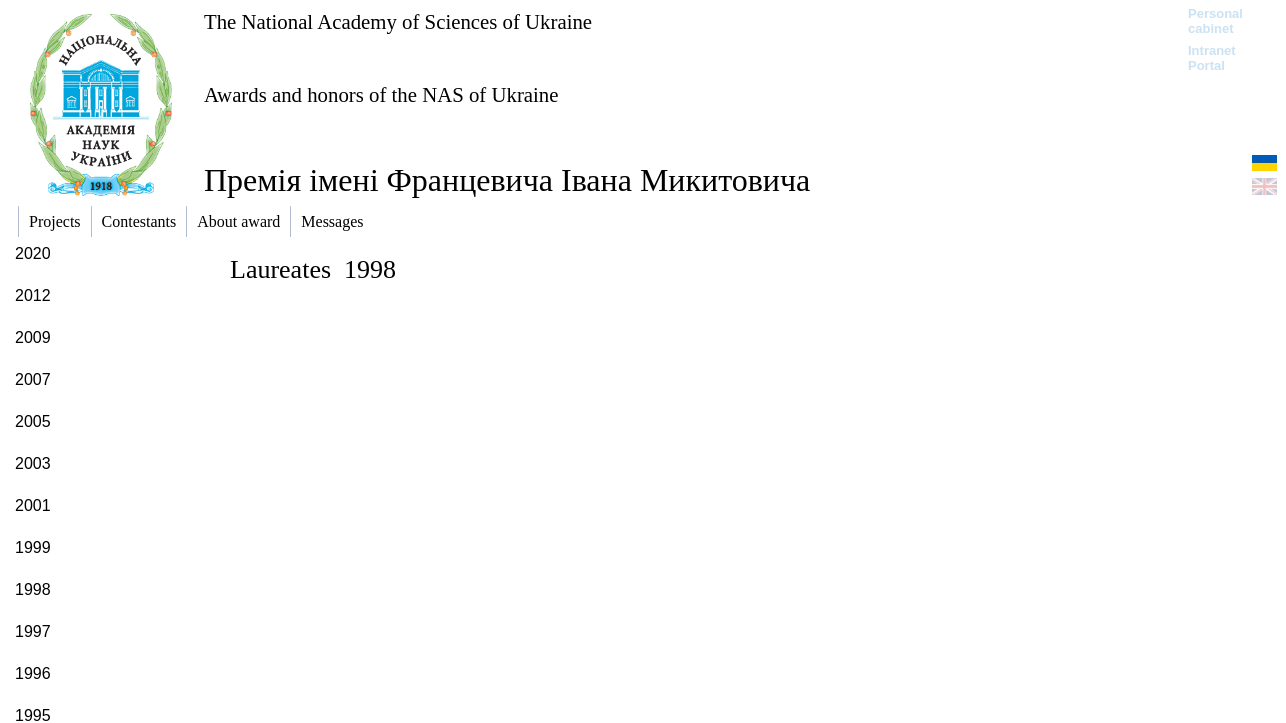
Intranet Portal (1212, 58)
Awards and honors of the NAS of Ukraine (381, 94)
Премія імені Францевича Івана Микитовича (507, 180)
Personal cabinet (1215, 21)
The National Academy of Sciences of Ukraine (398, 21)
